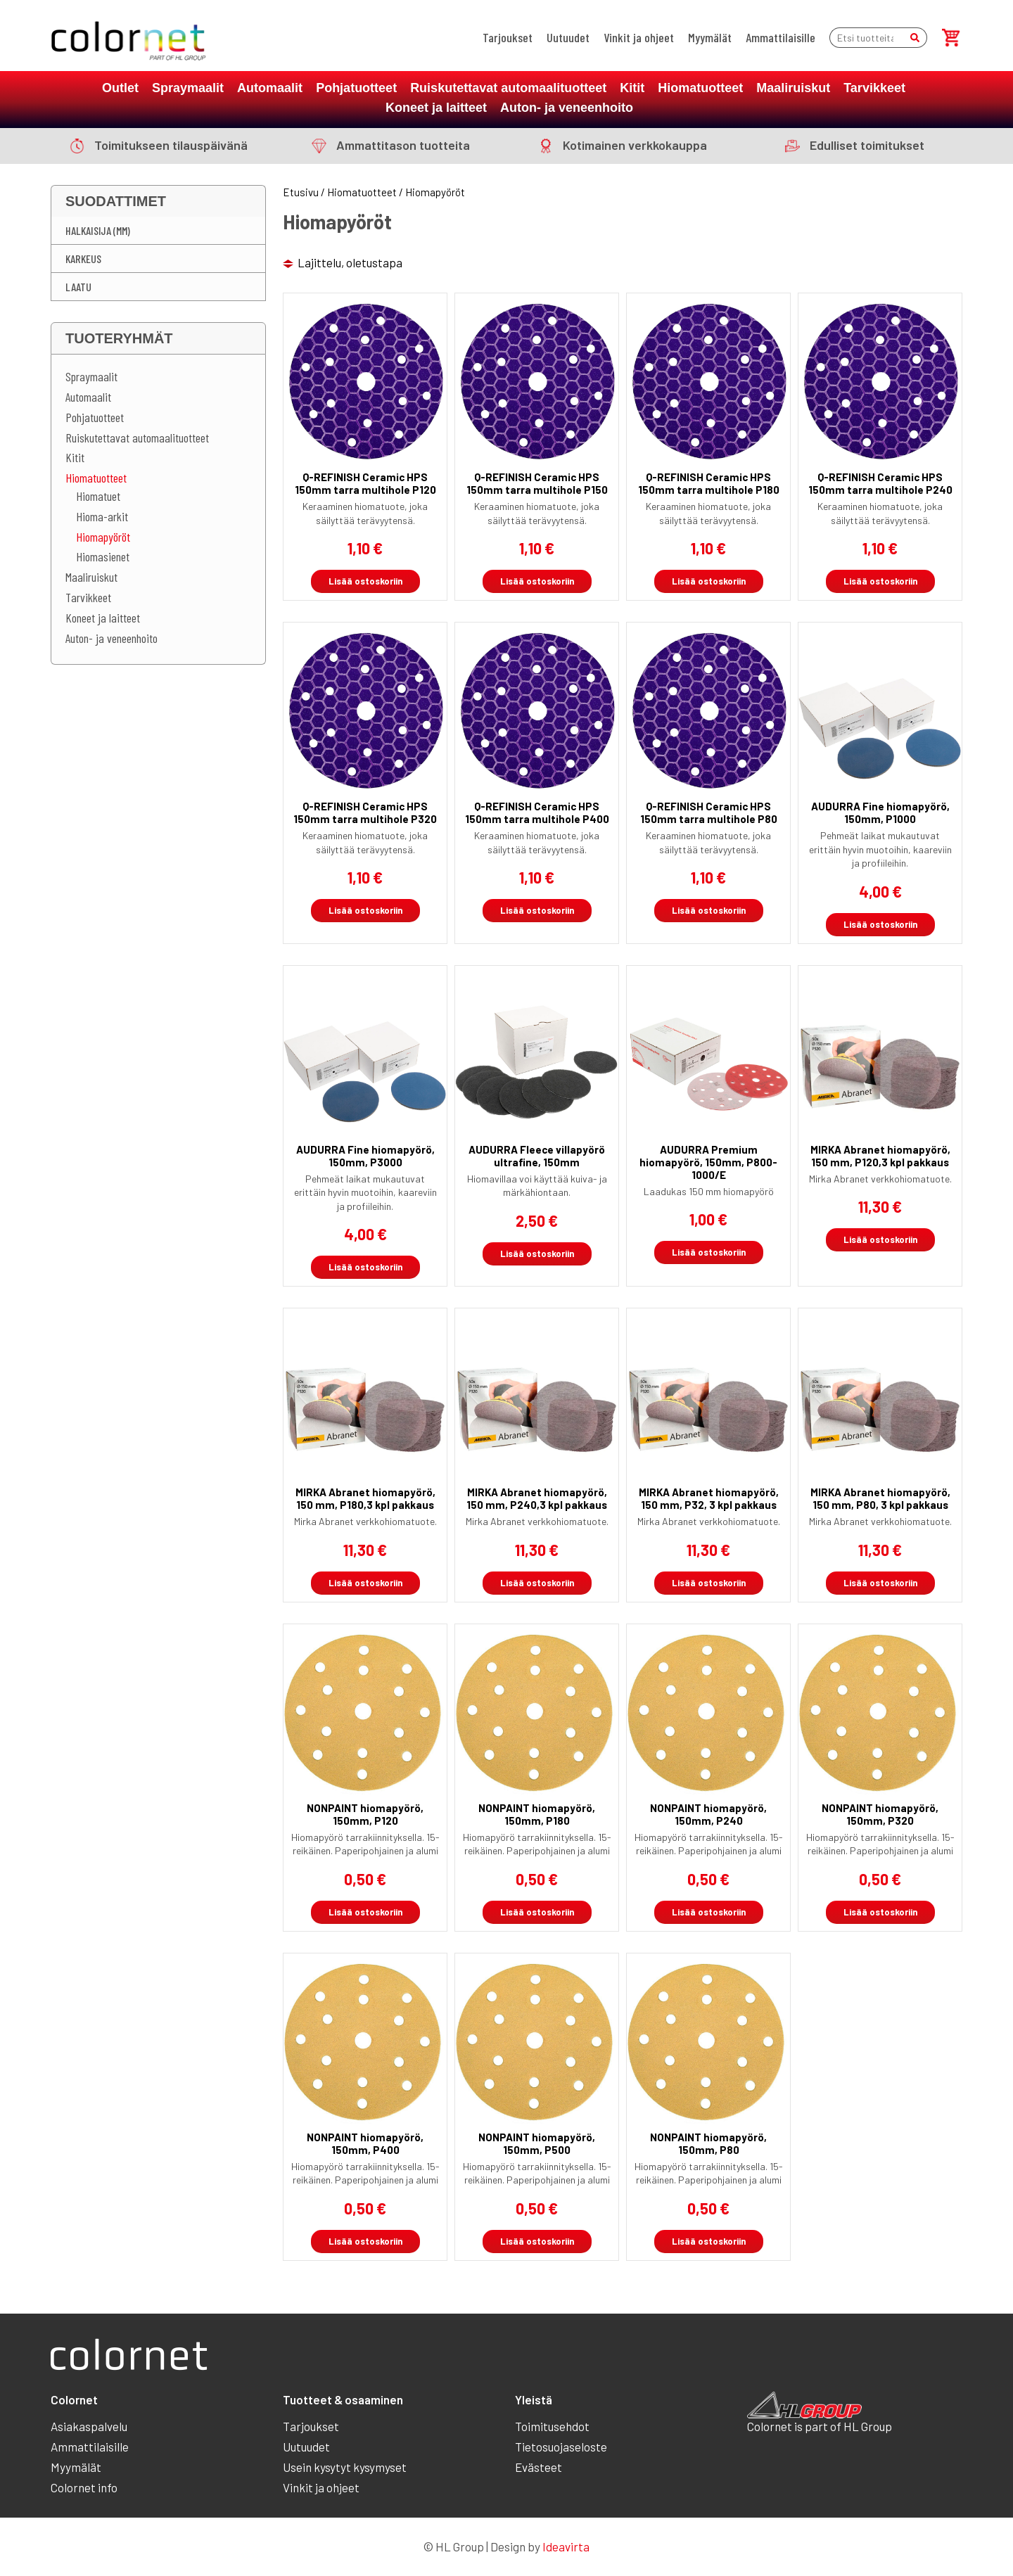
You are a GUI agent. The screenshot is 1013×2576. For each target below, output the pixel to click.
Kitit (632, 88)
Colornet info (84, 2487)
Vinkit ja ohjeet (639, 37)
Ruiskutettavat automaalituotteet (508, 88)
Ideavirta (566, 2546)
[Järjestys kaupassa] (361, 263)
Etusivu (301, 192)
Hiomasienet (102, 556)
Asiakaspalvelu (89, 2426)
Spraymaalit (188, 88)
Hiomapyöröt (103, 536)
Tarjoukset (508, 37)
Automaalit (269, 88)
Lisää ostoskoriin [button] (365, 581)
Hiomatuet (98, 496)
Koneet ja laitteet (436, 108)
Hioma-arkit (102, 516)
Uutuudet (568, 37)
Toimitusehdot (552, 2426)
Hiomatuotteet (700, 88)
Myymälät (710, 37)
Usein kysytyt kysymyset (345, 2467)
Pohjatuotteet (356, 88)
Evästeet (538, 2467)
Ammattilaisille (780, 37)
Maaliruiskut (793, 88)
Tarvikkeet (874, 88)
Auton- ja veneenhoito (566, 108)
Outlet (120, 88)
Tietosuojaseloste (561, 2447)
